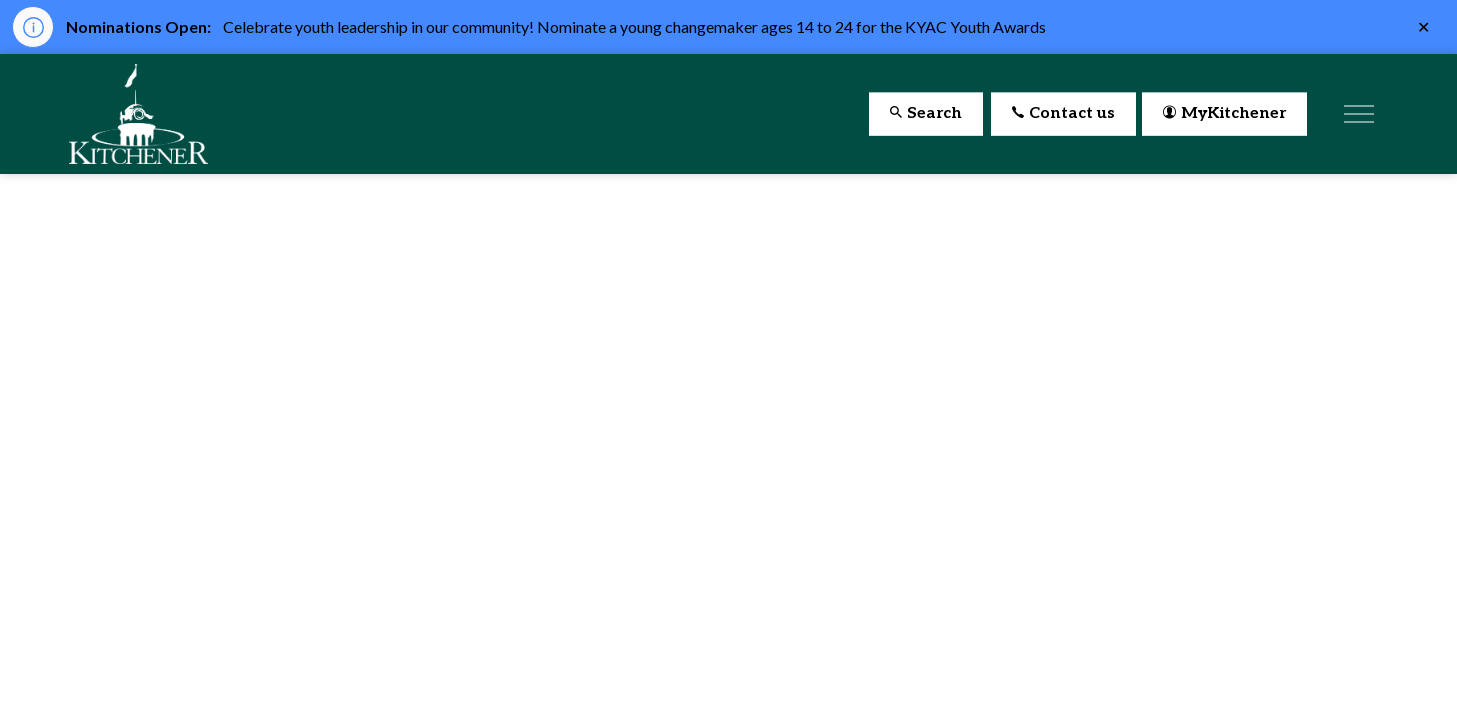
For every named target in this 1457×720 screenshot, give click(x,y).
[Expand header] (1359, 114)
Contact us (1063, 114)
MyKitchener (1224, 114)
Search (926, 114)
